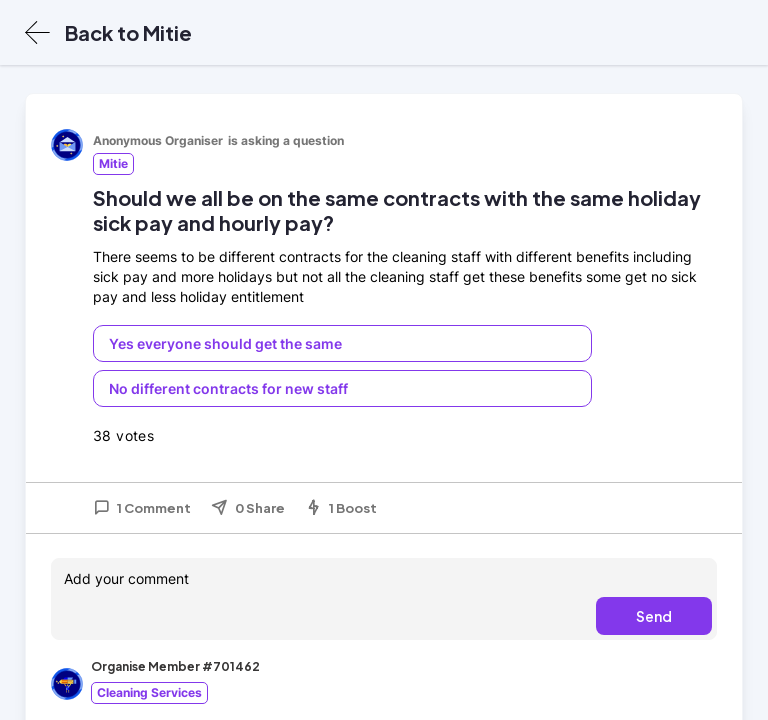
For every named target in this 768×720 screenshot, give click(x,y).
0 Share (248, 508)
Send (654, 616)
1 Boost (341, 508)
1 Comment (142, 508)
